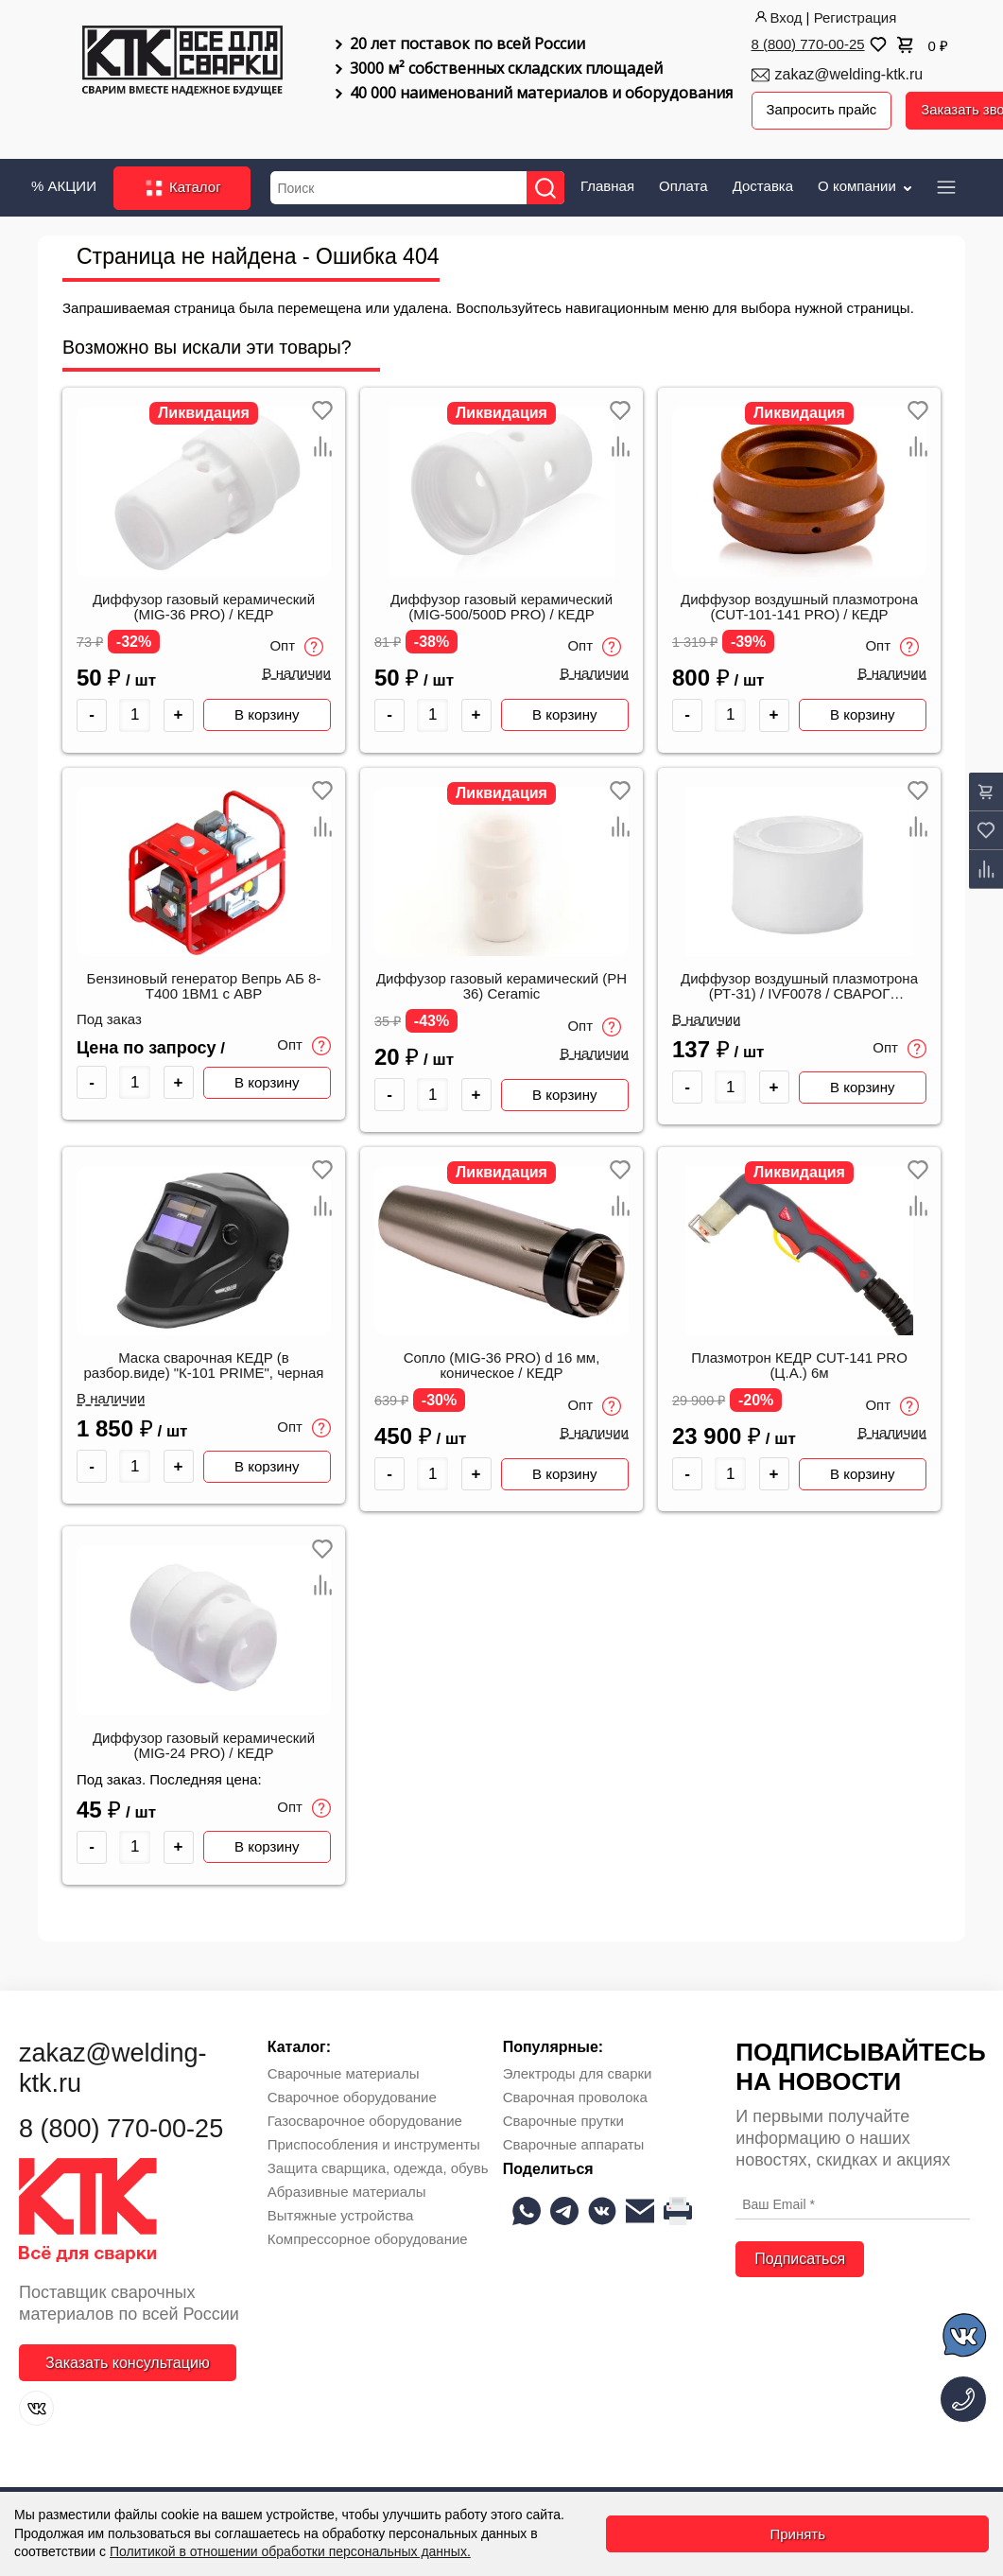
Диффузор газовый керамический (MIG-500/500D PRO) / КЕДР (501, 606)
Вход (777, 17)
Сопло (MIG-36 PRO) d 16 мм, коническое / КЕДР (502, 1365)
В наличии (296, 673)
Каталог (182, 187)
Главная (607, 185)
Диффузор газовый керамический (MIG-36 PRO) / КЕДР (204, 606)
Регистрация (855, 17)
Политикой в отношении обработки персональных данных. (290, 2551)
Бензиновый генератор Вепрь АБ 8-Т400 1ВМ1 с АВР (204, 985)
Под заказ (109, 1018)
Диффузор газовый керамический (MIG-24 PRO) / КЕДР (204, 1745)
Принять (797, 2534)
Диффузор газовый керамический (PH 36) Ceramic (501, 985)
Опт (296, 646)
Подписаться (799, 2258)
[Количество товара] (134, 714)
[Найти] (546, 186)
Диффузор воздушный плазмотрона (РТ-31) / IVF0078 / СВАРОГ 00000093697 (799, 985)
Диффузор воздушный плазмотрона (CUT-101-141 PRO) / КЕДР (799, 606)
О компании (866, 185)
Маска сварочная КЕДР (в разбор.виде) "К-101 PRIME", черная (204, 1365)
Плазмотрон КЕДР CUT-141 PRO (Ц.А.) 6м (799, 1365)
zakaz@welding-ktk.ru (849, 74)
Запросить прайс (822, 110)
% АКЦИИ (63, 185)
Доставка (763, 185)
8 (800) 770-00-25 (808, 44)
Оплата (683, 185)
